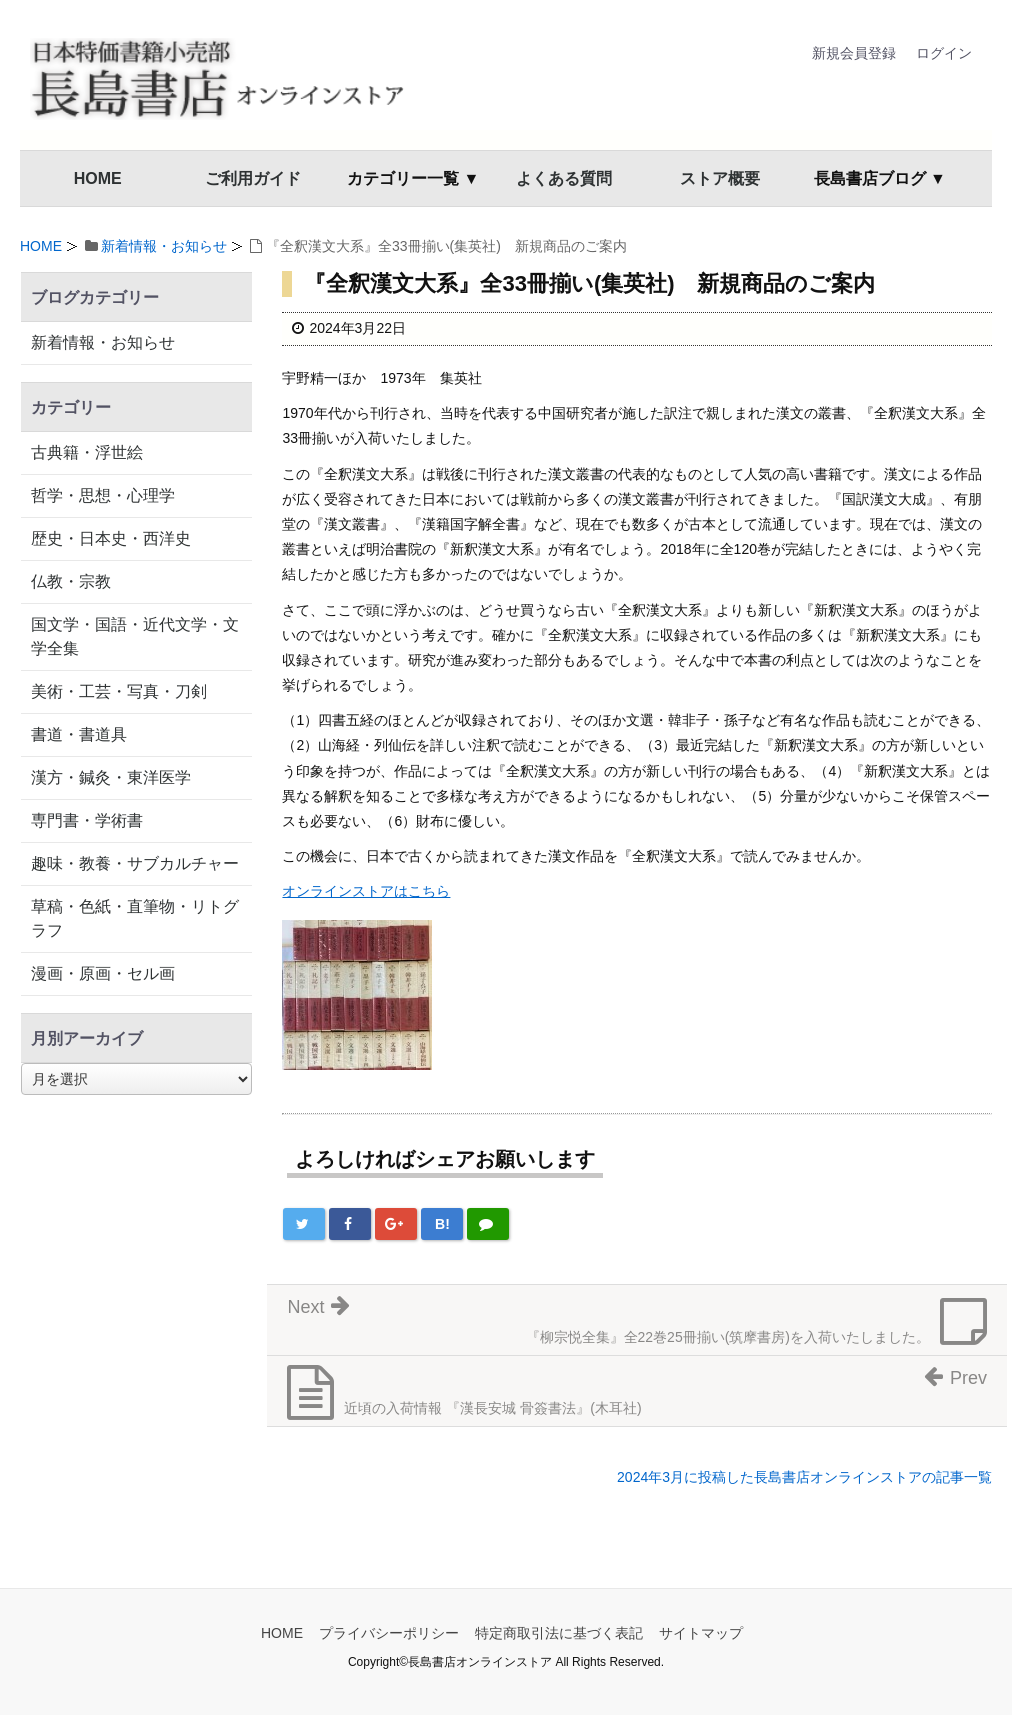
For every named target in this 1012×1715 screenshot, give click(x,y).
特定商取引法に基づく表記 (559, 1633)
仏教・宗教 (71, 581)
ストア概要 (720, 178)
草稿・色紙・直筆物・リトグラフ (135, 918)
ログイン (944, 53)
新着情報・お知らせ (164, 246)
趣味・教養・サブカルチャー (135, 863)
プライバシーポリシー (389, 1633)
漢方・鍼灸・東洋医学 (111, 777)
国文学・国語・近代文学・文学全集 (135, 636)
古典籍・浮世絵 (87, 452)
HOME (98, 178)
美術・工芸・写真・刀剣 (119, 691)
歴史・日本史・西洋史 (111, 538)
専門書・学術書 (87, 820)
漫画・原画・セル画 (103, 973)
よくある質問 (564, 178)
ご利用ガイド (253, 178)
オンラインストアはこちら (366, 891)
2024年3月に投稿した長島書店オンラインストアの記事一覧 (804, 1477)
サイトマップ (701, 1633)
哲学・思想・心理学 (103, 495)
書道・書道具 (79, 734)
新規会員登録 (854, 53)
